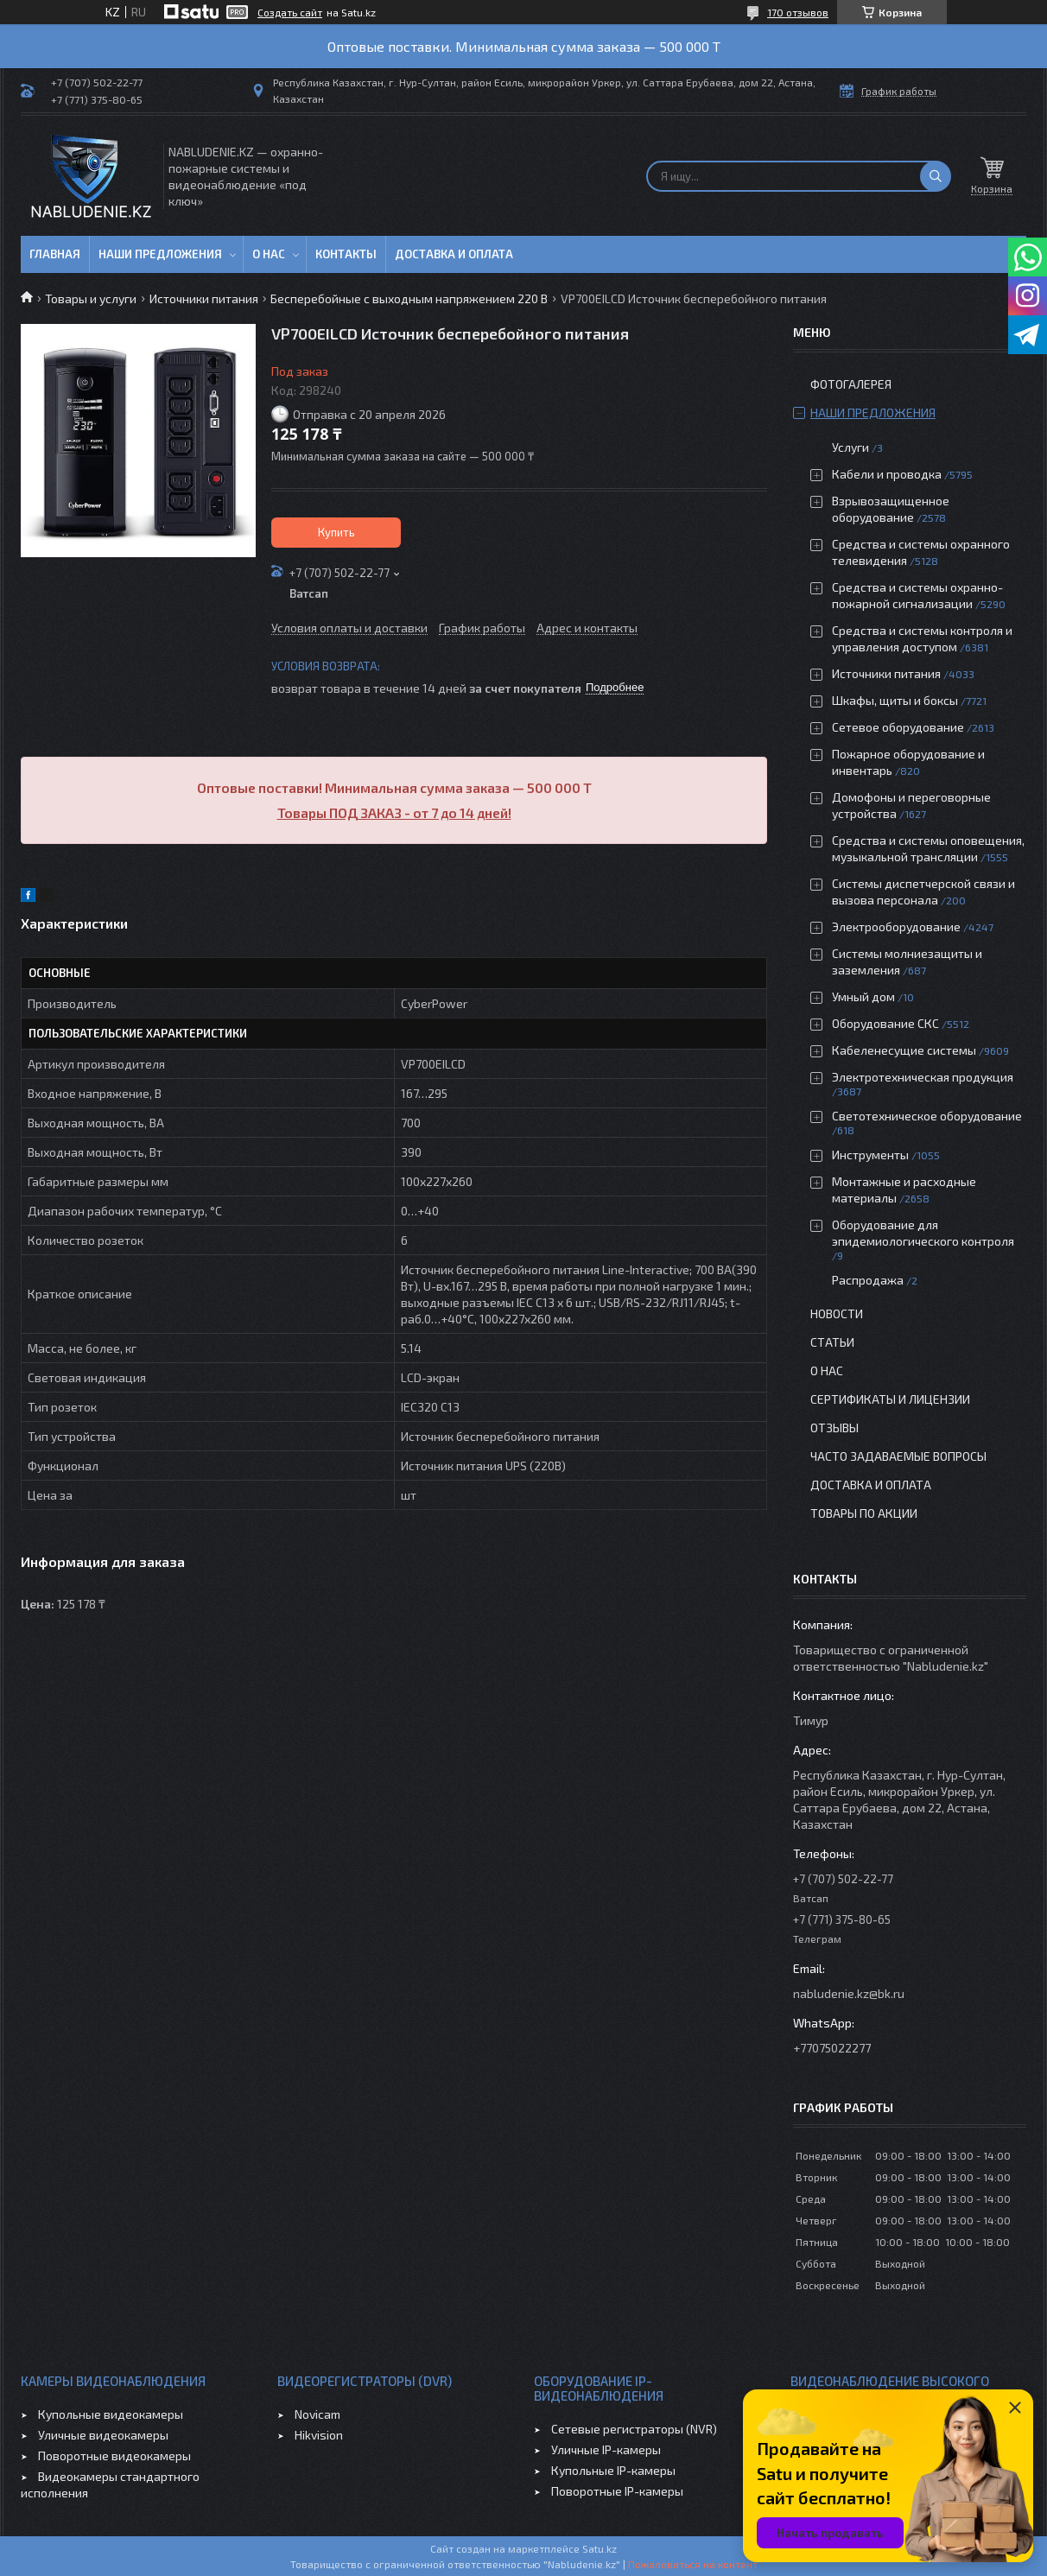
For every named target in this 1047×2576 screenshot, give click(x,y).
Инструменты (870, 1154)
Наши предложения (160, 254)
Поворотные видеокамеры (114, 2455)
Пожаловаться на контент (693, 2564)
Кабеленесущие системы (904, 1050)
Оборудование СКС (885, 1023)
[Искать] (935, 176)
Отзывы (834, 1427)
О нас (268, 254)
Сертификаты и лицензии (890, 1399)
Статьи (832, 1342)
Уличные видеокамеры (103, 2434)
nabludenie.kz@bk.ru (848, 1993)
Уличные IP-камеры (606, 2449)
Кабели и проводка (887, 473)
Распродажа (868, 1279)
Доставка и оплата (454, 254)
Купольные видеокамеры (110, 2414)
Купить (336, 532)
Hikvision (319, 2434)
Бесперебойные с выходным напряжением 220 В (409, 298)
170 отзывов (797, 12)
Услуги (850, 447)
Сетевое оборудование (898, 727)
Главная (54, 254)
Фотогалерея (851, 384)
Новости (836, 1313)
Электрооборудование (896, 926)
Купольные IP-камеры (613, 2470)
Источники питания (203, 298)
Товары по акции (863, 1513)
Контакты (346, 254)
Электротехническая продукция (922, 1076)
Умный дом (863, 996)
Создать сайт (289, 12)
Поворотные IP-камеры (617, 2491)
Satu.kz (599, 2548)
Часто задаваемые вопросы (898, 1456)
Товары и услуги (90, 298)
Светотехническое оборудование (927, 1115)
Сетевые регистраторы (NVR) (634, 2428)
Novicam (317, 2414)
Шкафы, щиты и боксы (895, 700)
